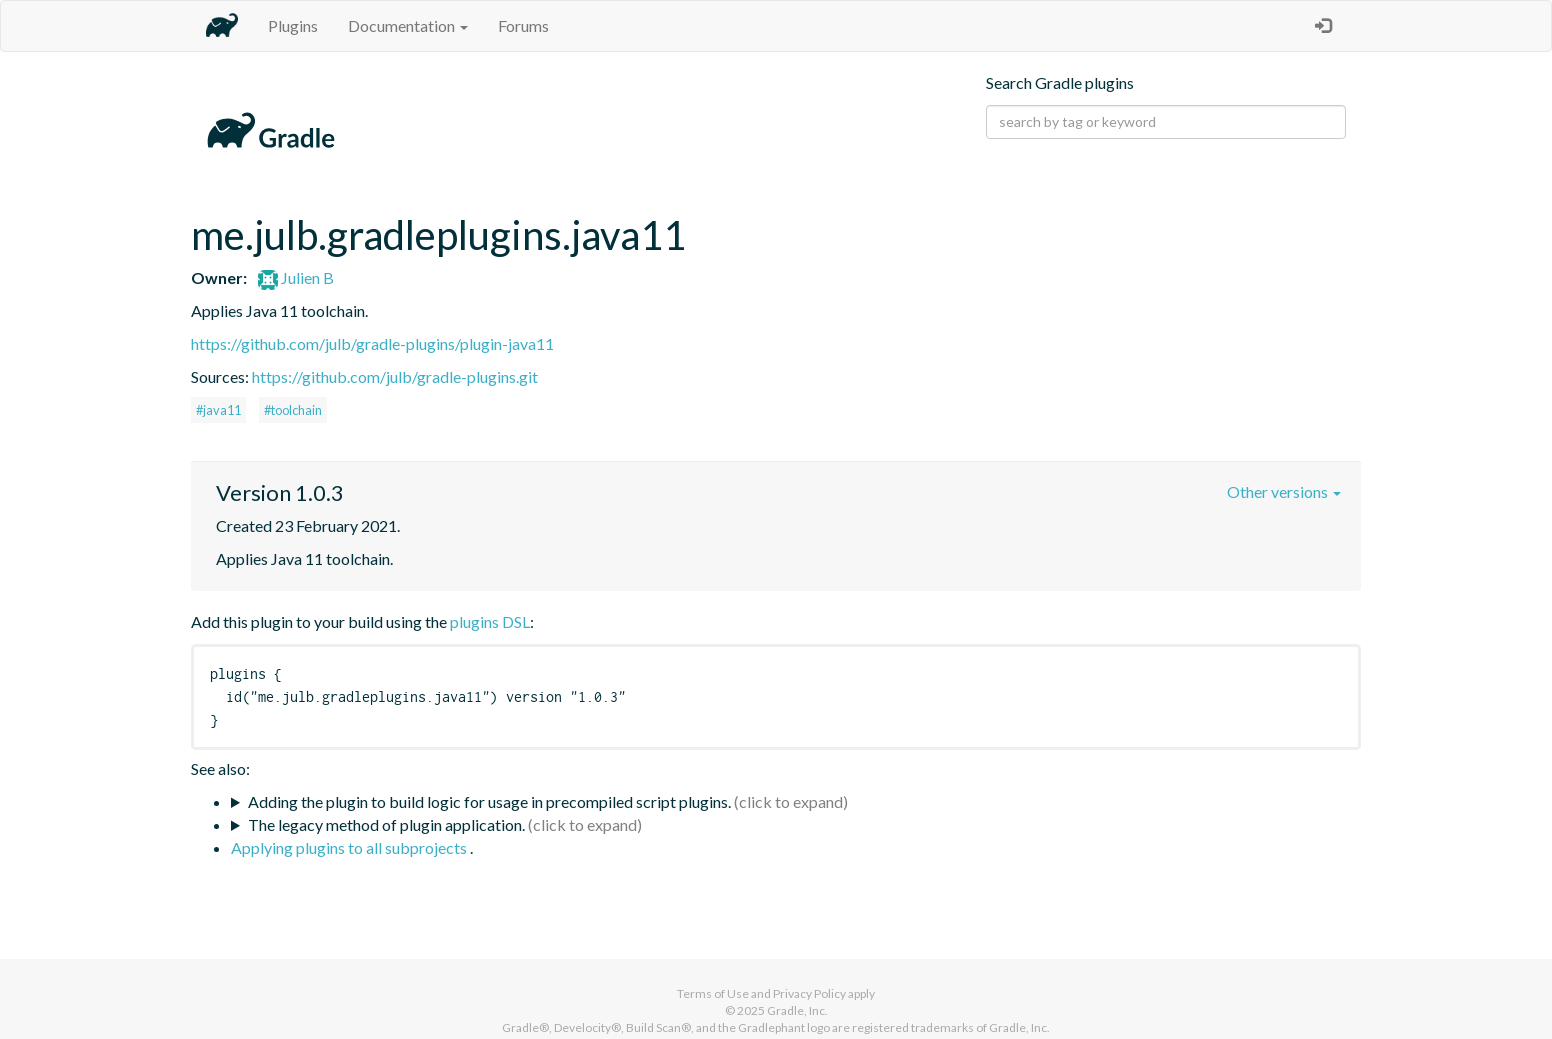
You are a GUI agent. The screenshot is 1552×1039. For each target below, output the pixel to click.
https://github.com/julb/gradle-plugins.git (395, 376)
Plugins (293, 25)
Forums (523, 25)
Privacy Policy (809, 993)
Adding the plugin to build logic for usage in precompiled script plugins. (489, 801)
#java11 (218, 410)
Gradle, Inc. (797, 1010)
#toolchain (293, 410)
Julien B (296, 277)
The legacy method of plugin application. (386, 824)
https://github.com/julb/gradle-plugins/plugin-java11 (372, 343)
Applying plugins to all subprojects (350, 847)
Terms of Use (713, 993)
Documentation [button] (408, 25)
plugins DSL (490, 621)
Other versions (1284, 491)
